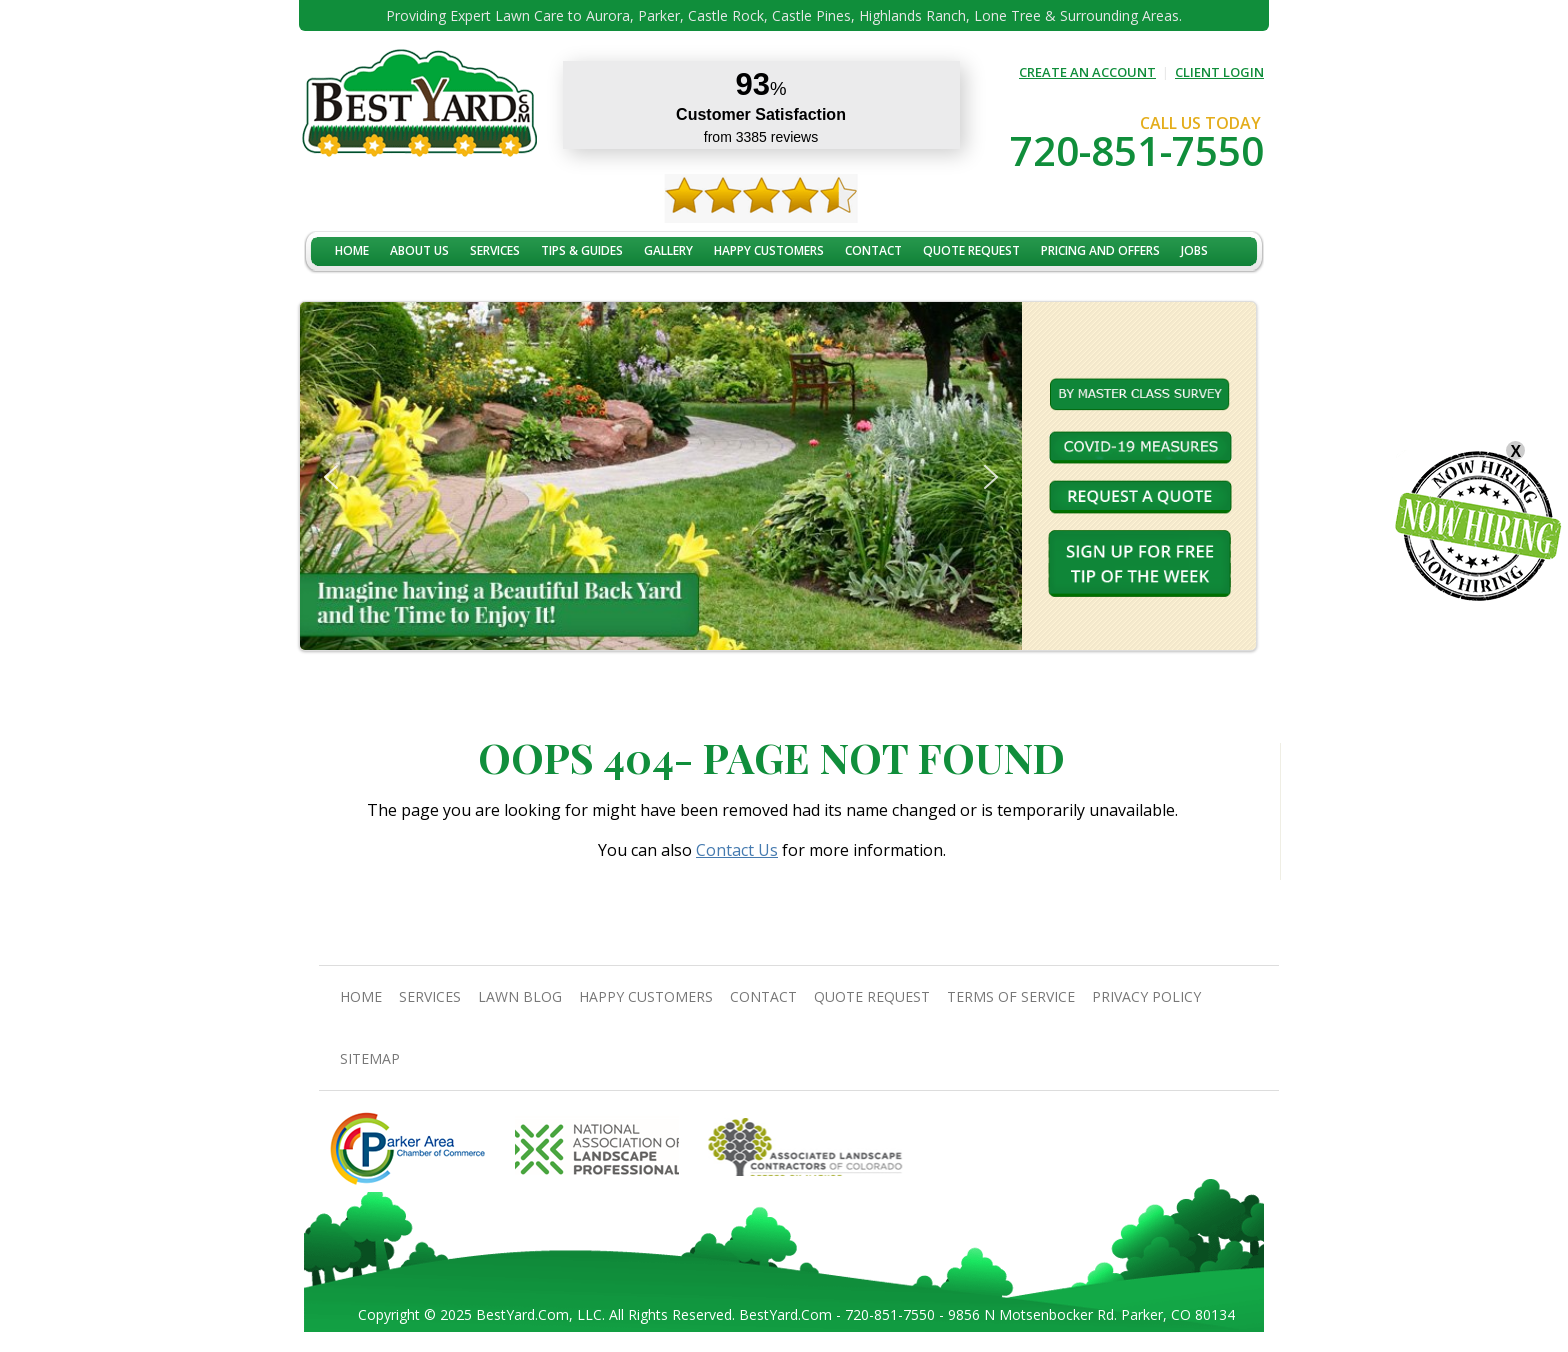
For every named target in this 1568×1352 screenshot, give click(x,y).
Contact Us (737, 850)
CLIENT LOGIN (1219, 72)
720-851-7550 (1137, 150)
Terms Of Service (1011, 996)
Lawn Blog (520, 996)
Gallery (668, 250)
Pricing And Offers (1100, 250)
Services (495, 250)
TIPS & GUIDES (582, 250)
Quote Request (971, 250)
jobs (1194, 250)
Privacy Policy (1146, 996)
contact (873, 250)
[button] (331, 477)
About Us (419, 250)
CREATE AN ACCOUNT (1087, 72)
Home (352, 250)
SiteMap (370, 1058)
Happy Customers (769, 250)
